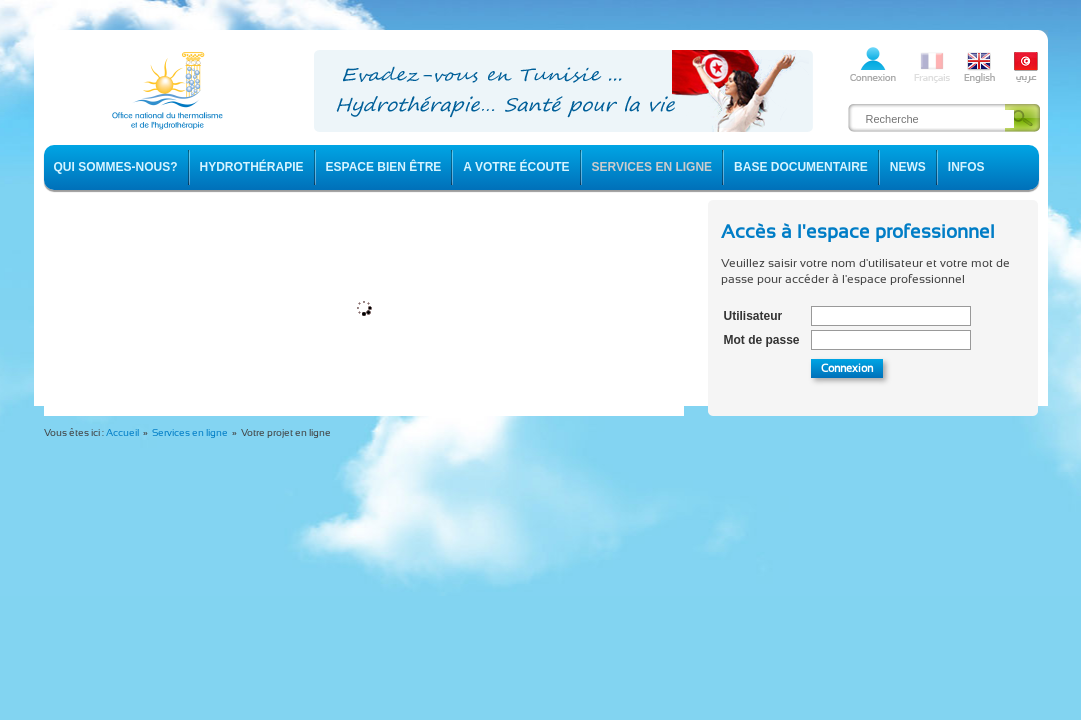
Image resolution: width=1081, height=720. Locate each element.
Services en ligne (190, 432)
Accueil (122, 432)
